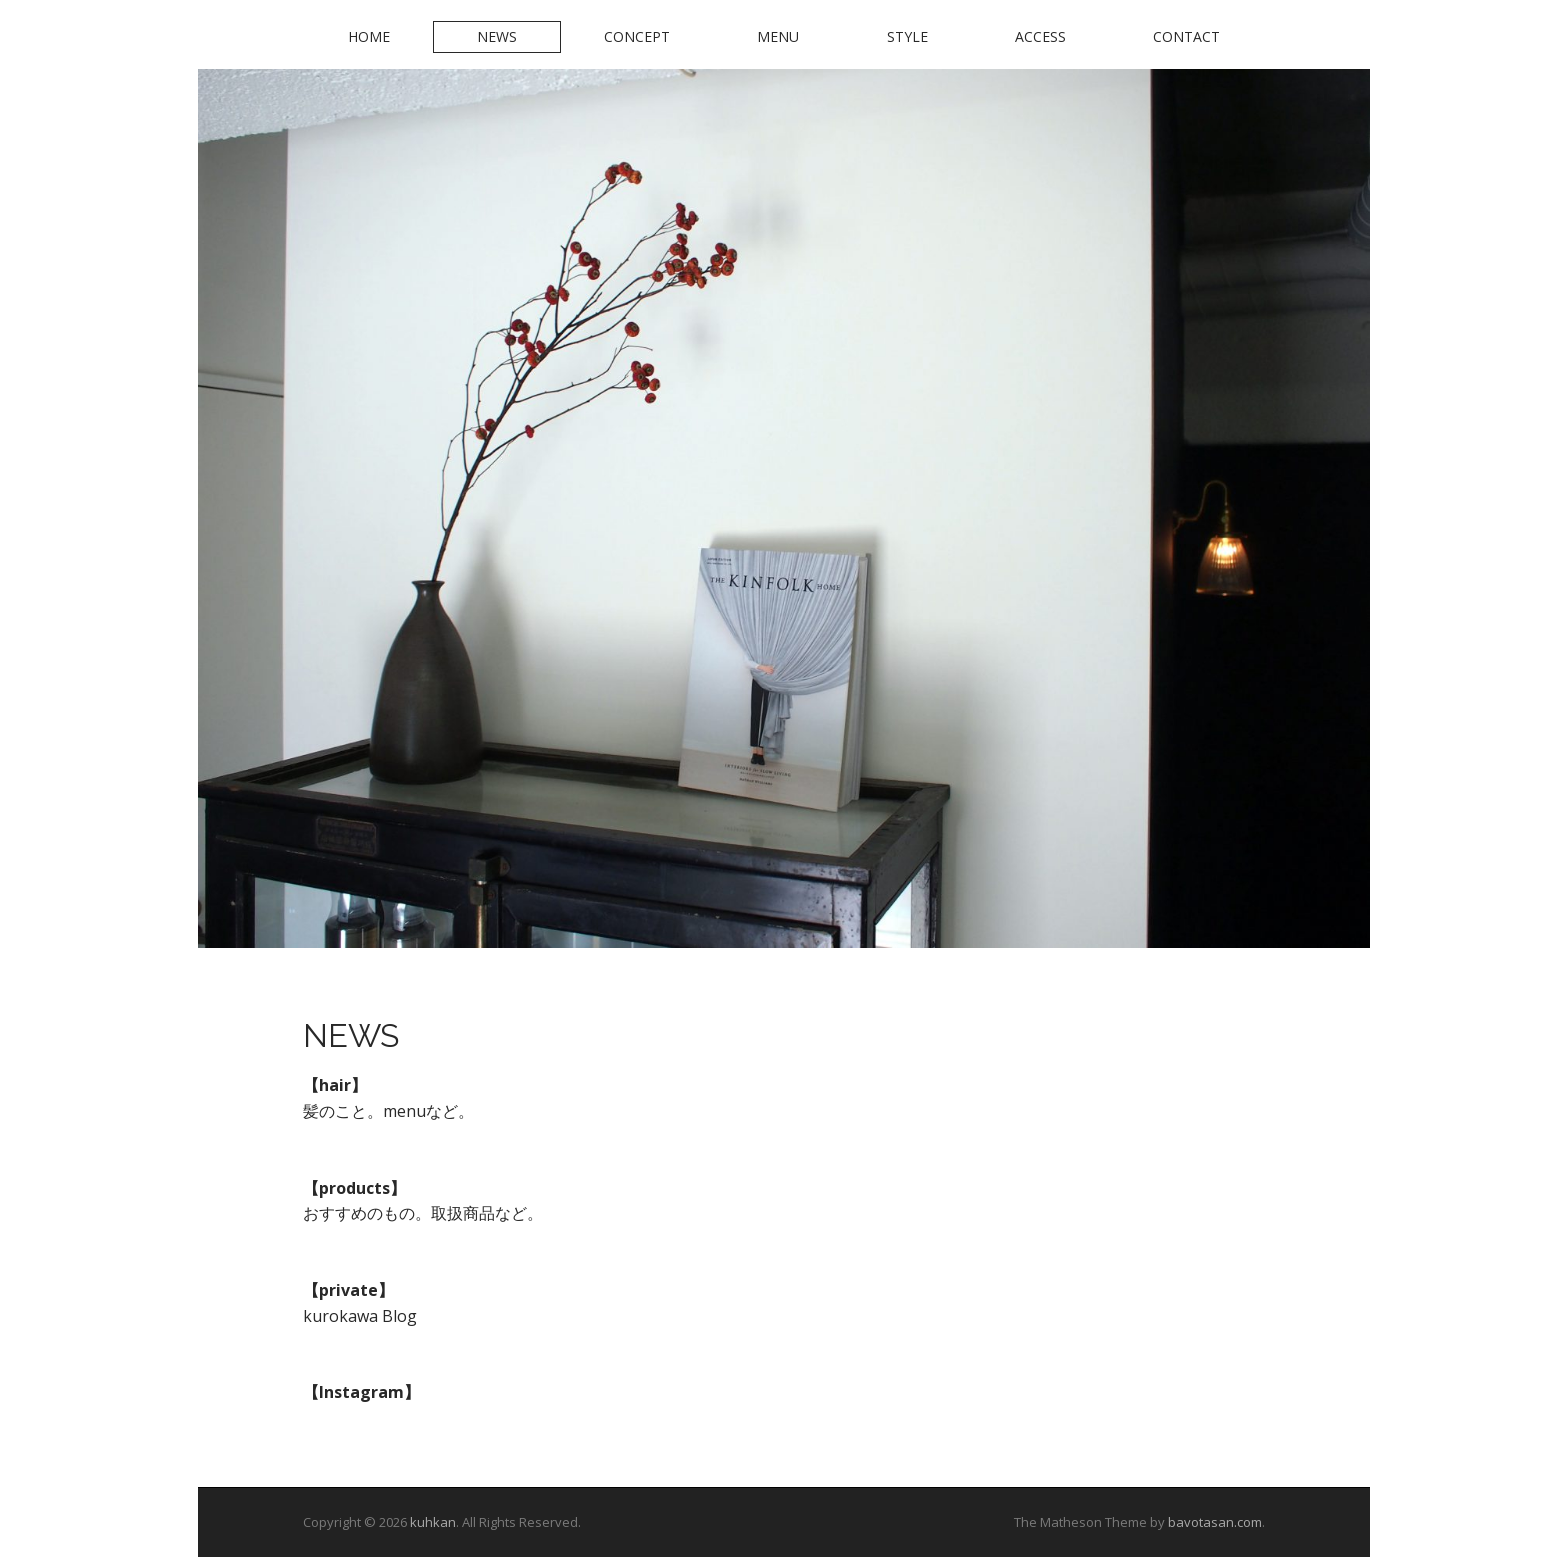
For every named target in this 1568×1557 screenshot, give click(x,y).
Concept (637, 36)
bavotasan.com (1215, 1522)
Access (1040, 36)
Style (907, 36)
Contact (1186, 36)
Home (369, 36)
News (497, 36)
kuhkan (433, 1522)
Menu (778, 36)
